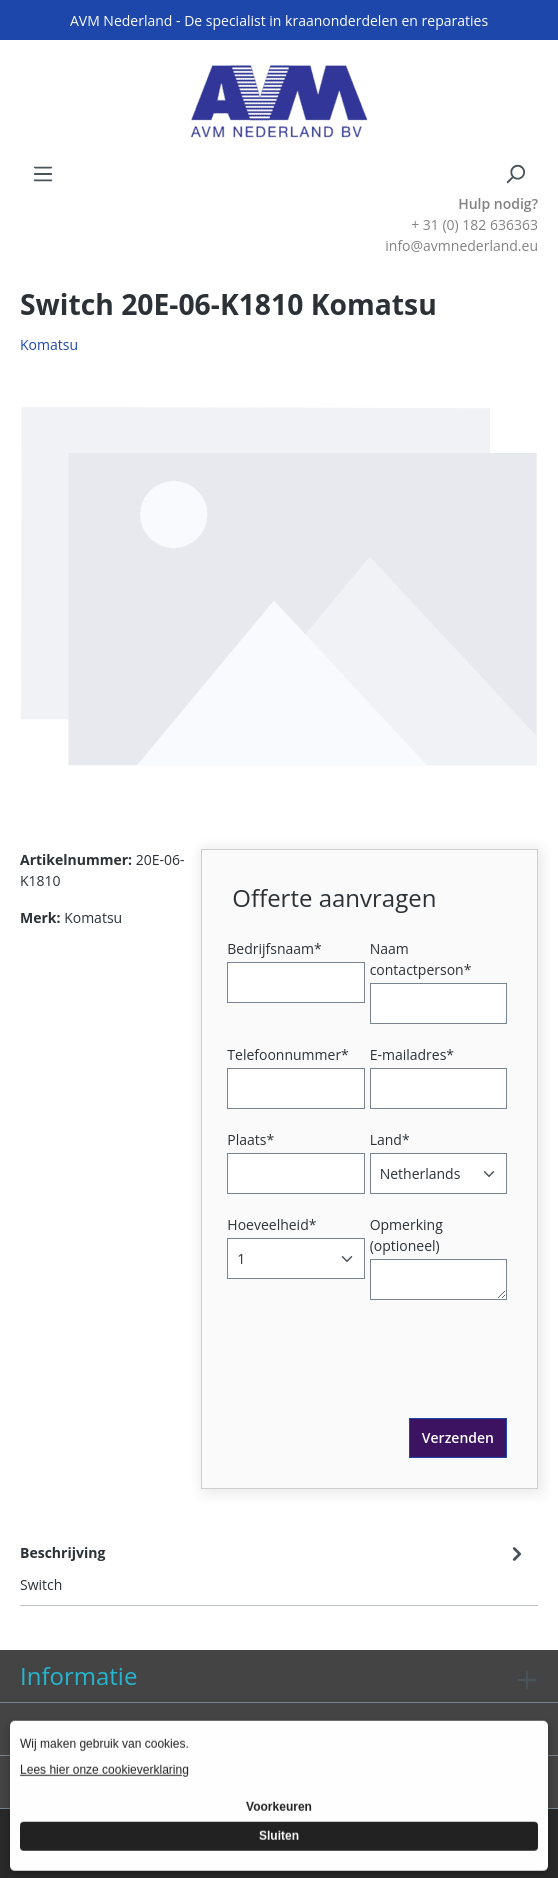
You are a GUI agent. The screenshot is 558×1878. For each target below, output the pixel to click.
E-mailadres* (412, 1054)
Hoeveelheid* (271, 1224)
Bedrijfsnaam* (274, 948)
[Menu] (43, 174)
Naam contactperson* (421, 959)
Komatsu (49, 344)
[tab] (274, 1567)
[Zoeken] (515, 174)
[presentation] (384, 1379)
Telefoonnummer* (288, 1054)
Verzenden (458, 1437)
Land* (390, 1139)
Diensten (70, 1728)
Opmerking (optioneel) (406, 1235)
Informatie (78, 1675)
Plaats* (250, 1139)
